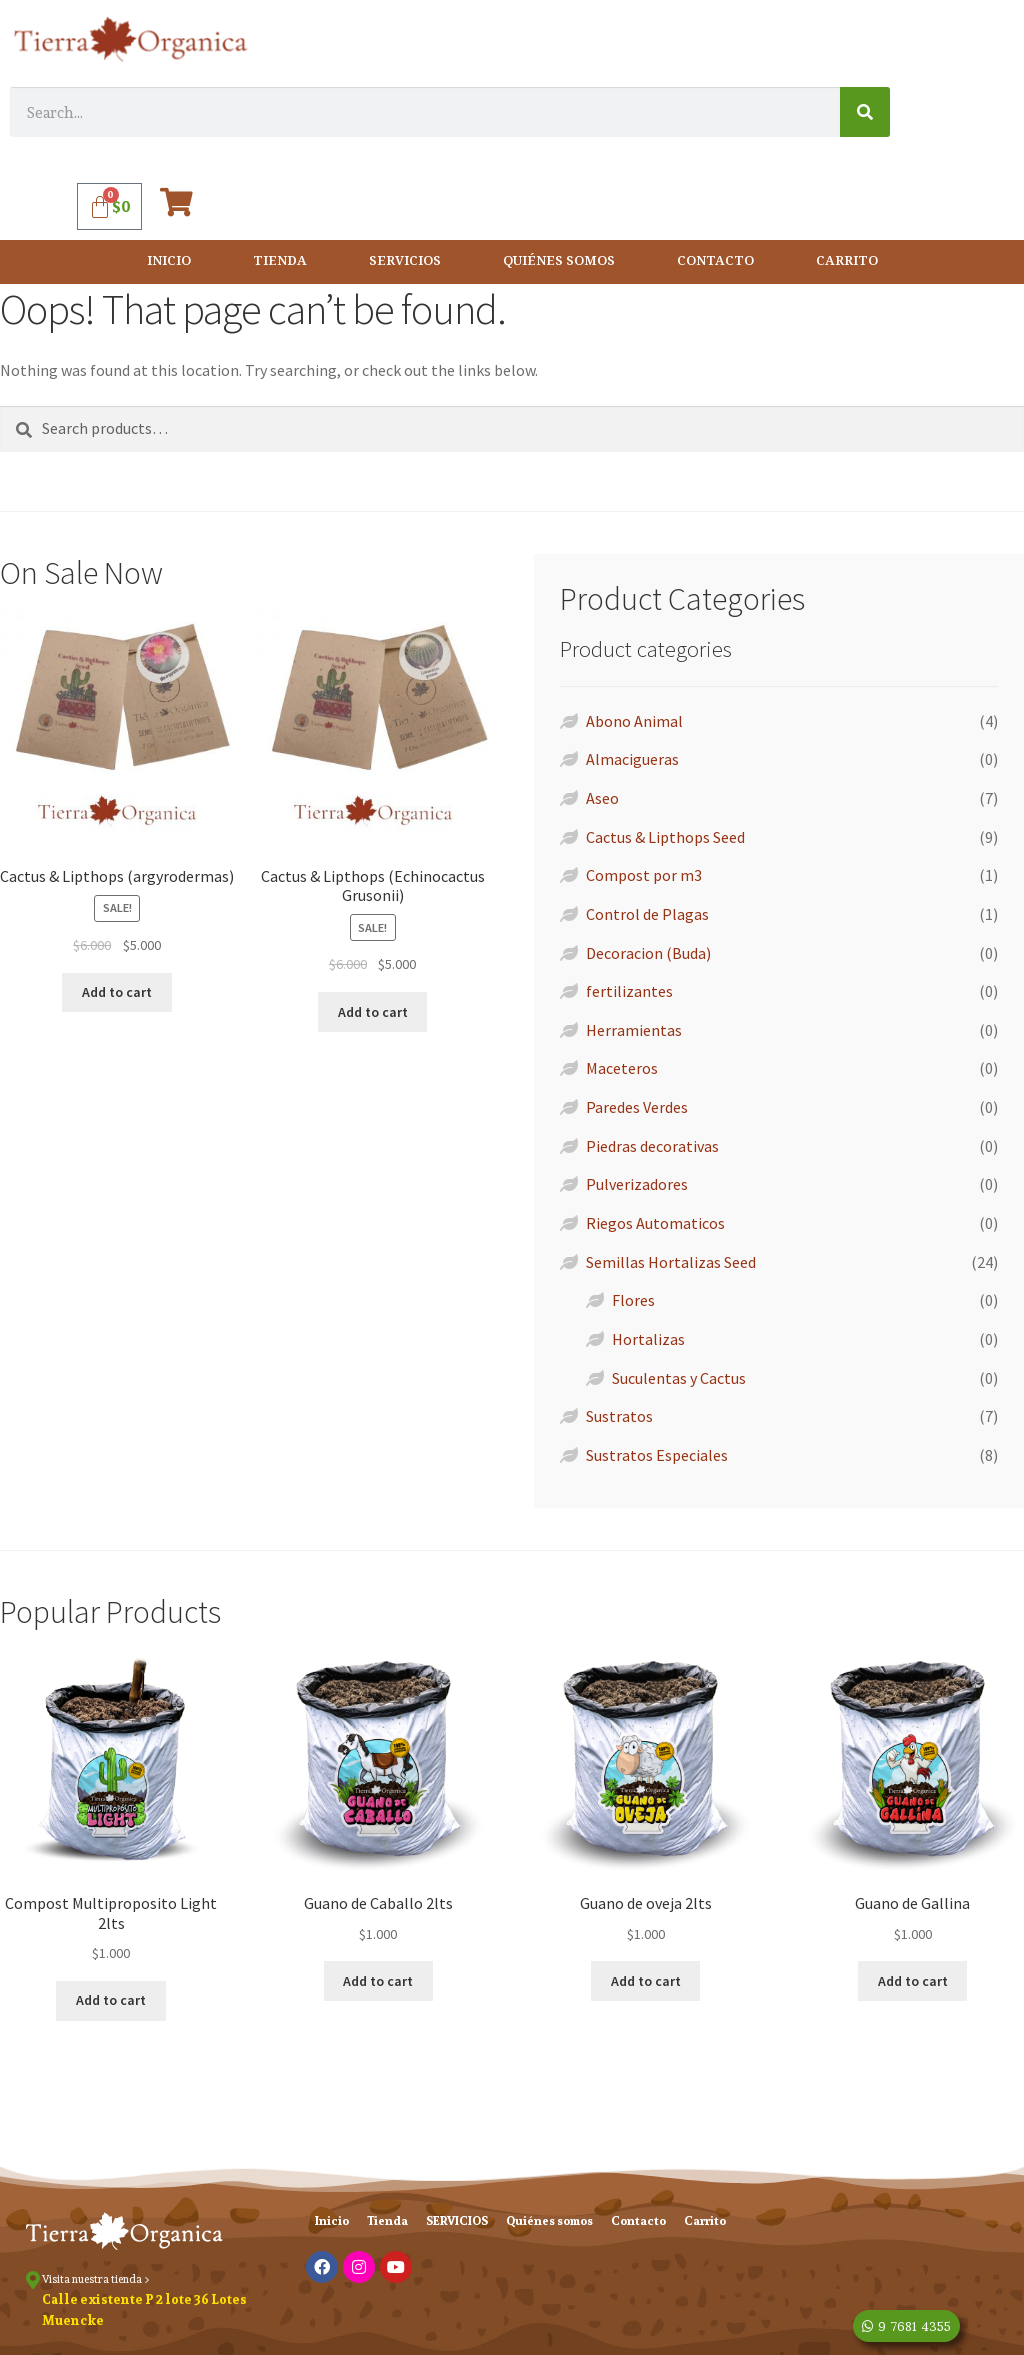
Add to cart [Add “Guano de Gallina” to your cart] (913, 1981)
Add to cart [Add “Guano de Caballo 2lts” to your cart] (378, 1981)
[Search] (865, 112)
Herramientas (634, 1030)
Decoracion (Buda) (648, 953)
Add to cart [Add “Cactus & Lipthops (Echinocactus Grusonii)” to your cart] (373, 1012)
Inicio (169, 261)
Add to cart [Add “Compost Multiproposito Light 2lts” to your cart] (111, 2000)
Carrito (847, 261)
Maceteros (622, 1068)
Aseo (602, 798)
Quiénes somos (559, 261)
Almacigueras (632, 759)
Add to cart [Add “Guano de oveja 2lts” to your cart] (646, 1981)
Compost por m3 (644, 875)
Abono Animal (634, 721)
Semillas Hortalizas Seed (671, 1262)
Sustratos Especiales (657, 1455)
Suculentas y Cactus (679, 1378)
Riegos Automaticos (655, 1223)
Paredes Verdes (637, 1107)
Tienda (280, 261)
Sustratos (619, 1416)
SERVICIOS (405, 261)
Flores (633, 1300)
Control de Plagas (647, 914)
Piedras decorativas (652, 1146)
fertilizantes (629, 991)
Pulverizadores (637, 1184)
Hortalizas (648, 1339)
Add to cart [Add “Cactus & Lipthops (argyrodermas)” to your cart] (117, 992)
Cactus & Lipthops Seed (665, 837)
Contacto (715, 261)
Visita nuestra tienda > (96, 2279)
